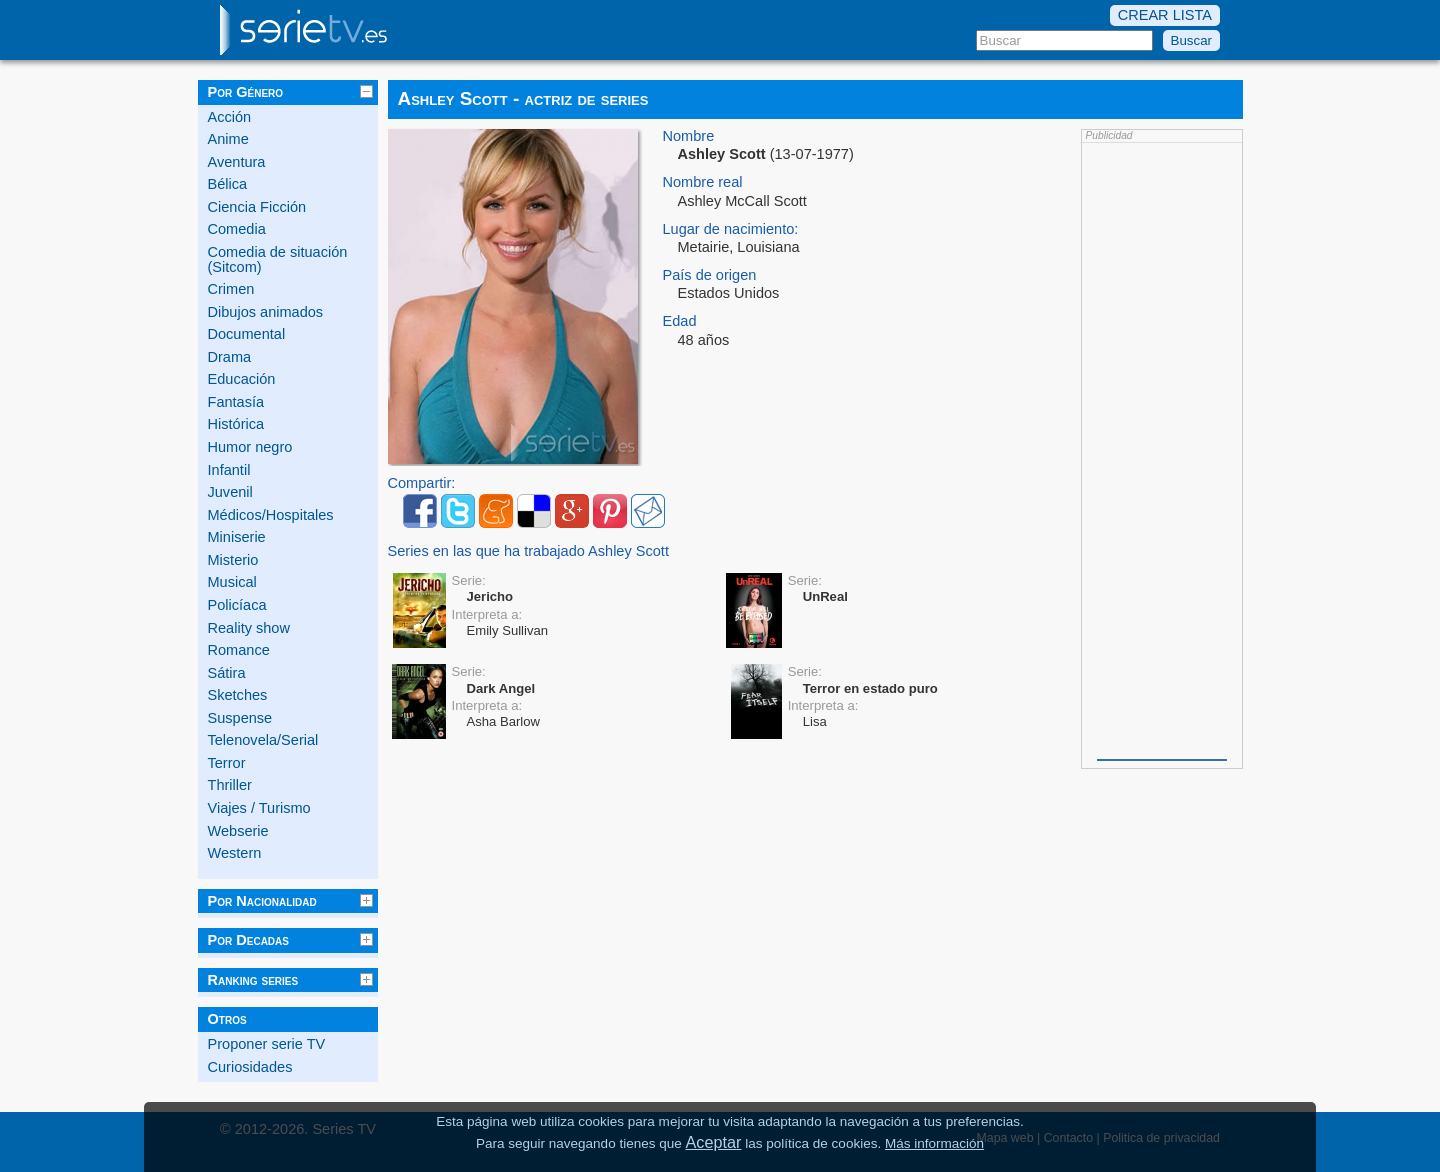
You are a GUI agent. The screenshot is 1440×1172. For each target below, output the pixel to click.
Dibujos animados (266, 312)
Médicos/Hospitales (271, 515)
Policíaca (237, 605)
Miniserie (237, 537)
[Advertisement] (1162, 449)
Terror (227, 763)
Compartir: (422, 483)
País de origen (710, 275)
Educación (242, 379)
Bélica (228, 184)
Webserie (238, 831)
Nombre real (703, 182)
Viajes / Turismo (259, 808)
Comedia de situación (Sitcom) (278, 259)
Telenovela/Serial (263, 740)
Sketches (238, 695)
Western (235, 853)
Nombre (689, 136)
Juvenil (230, 492)
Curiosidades (250, 1067)
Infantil (229, 470)
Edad (680, 321)
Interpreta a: (487, 614)
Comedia (237, 229)
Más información (934, 1143)
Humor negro (250, 447)
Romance (239, 650)
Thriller (230, 785)
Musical (232, 582)
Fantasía (236, 402)
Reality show (249, 628)
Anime (228, 139)
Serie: (469, 580)
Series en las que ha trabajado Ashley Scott (528, 551)
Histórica (236, 424)
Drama (230, 357)
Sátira (227, 673)
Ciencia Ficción (257, 207)
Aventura (237, 162)
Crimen (231, 289)
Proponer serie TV (267, 1044)
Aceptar (714, 1142)
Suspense (240, 718)
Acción (230, 117)
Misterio (233, 560)
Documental (247, 334)
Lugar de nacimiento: (731, 229)
